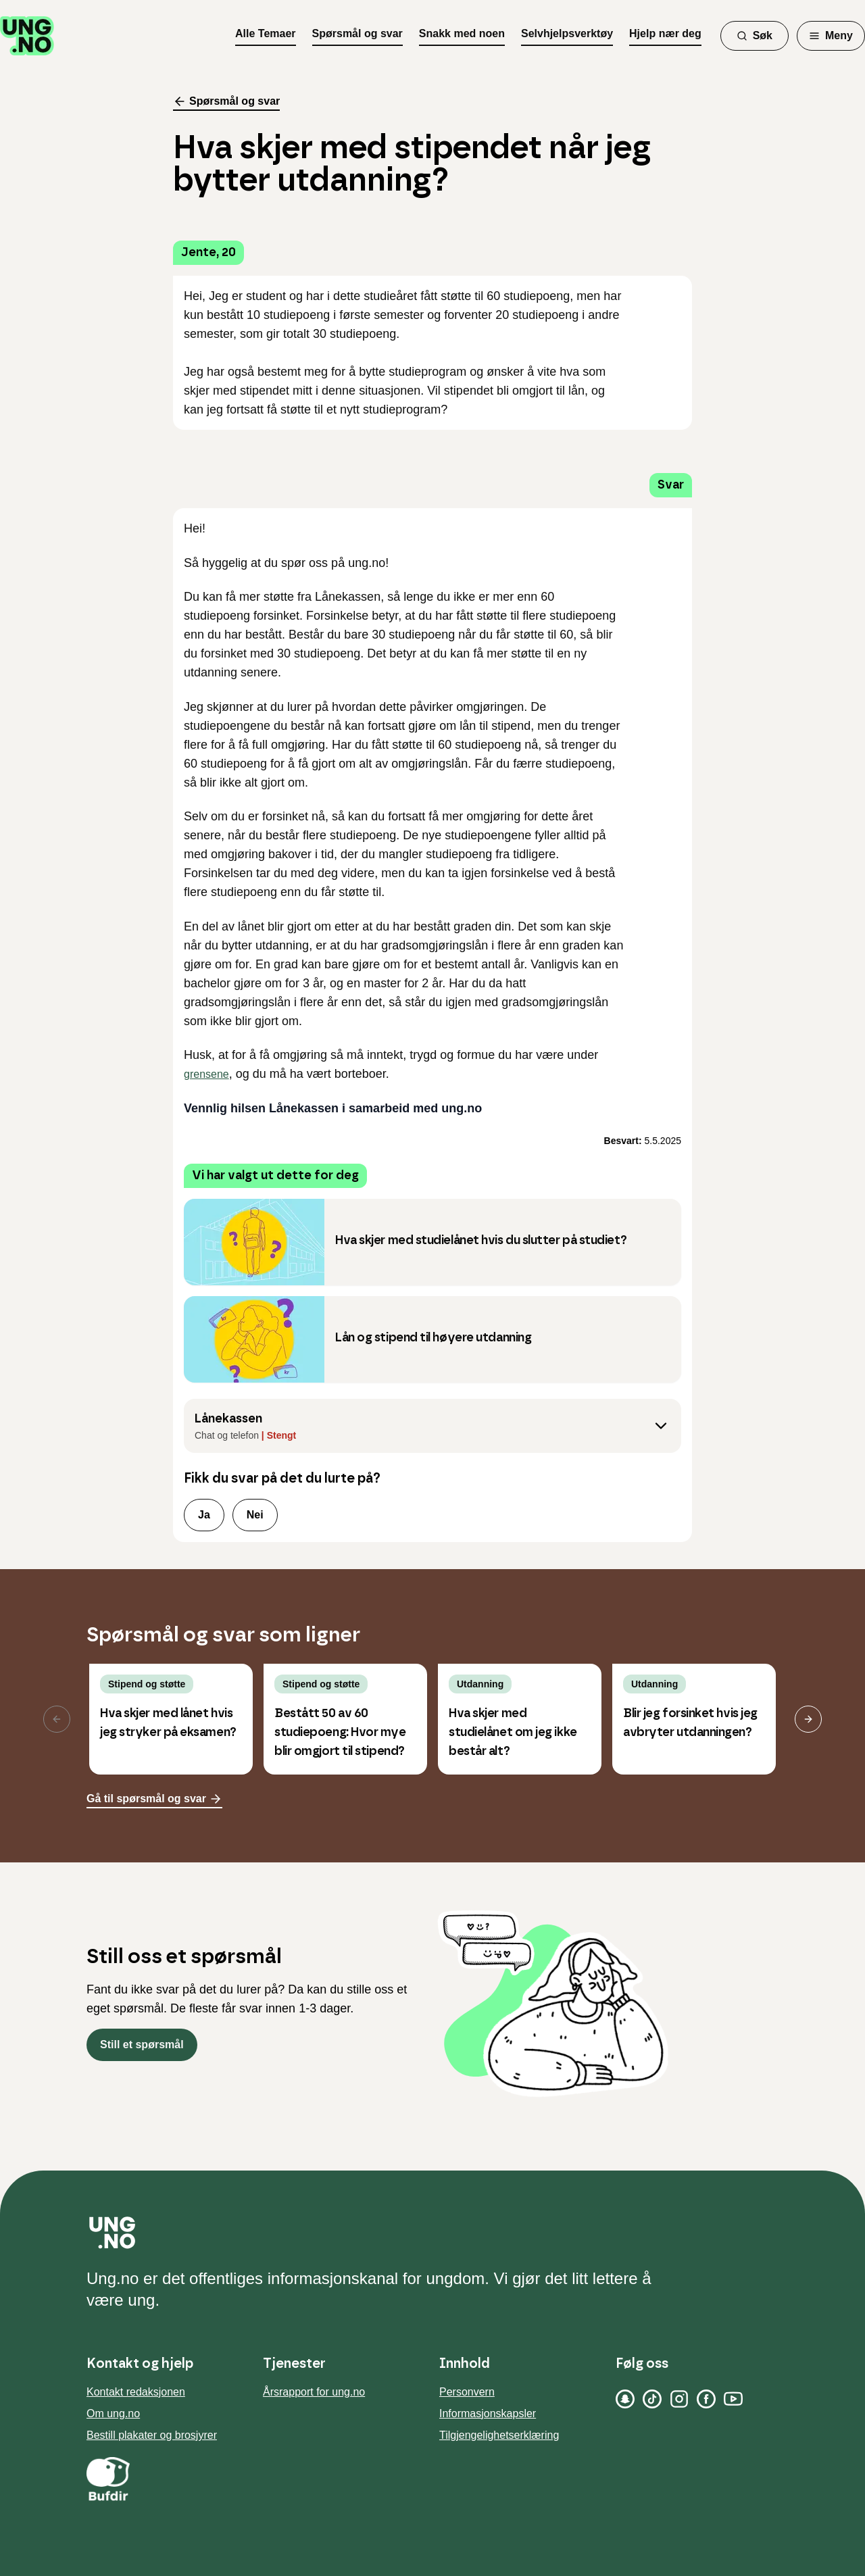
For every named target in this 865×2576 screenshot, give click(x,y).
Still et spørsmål (142, 2044)
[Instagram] (679, 2398)
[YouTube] (733, 2398)
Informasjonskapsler (487, 2413)
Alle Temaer (265, 33)
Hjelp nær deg (665, 33)
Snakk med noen (462, 33)
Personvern (467, 2392)
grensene (206, 1074)
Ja (204, 1514)
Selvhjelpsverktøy (567, 33)
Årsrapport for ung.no (314, 2392)
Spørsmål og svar (357, 33)
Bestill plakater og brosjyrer (151, 2435)
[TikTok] (652, 2398)
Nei (255, 1514)
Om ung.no (113, 2413)
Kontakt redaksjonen (135, 2392)
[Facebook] (706, 2398)
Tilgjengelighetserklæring (499, 2435)
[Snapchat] (625, 2398)
